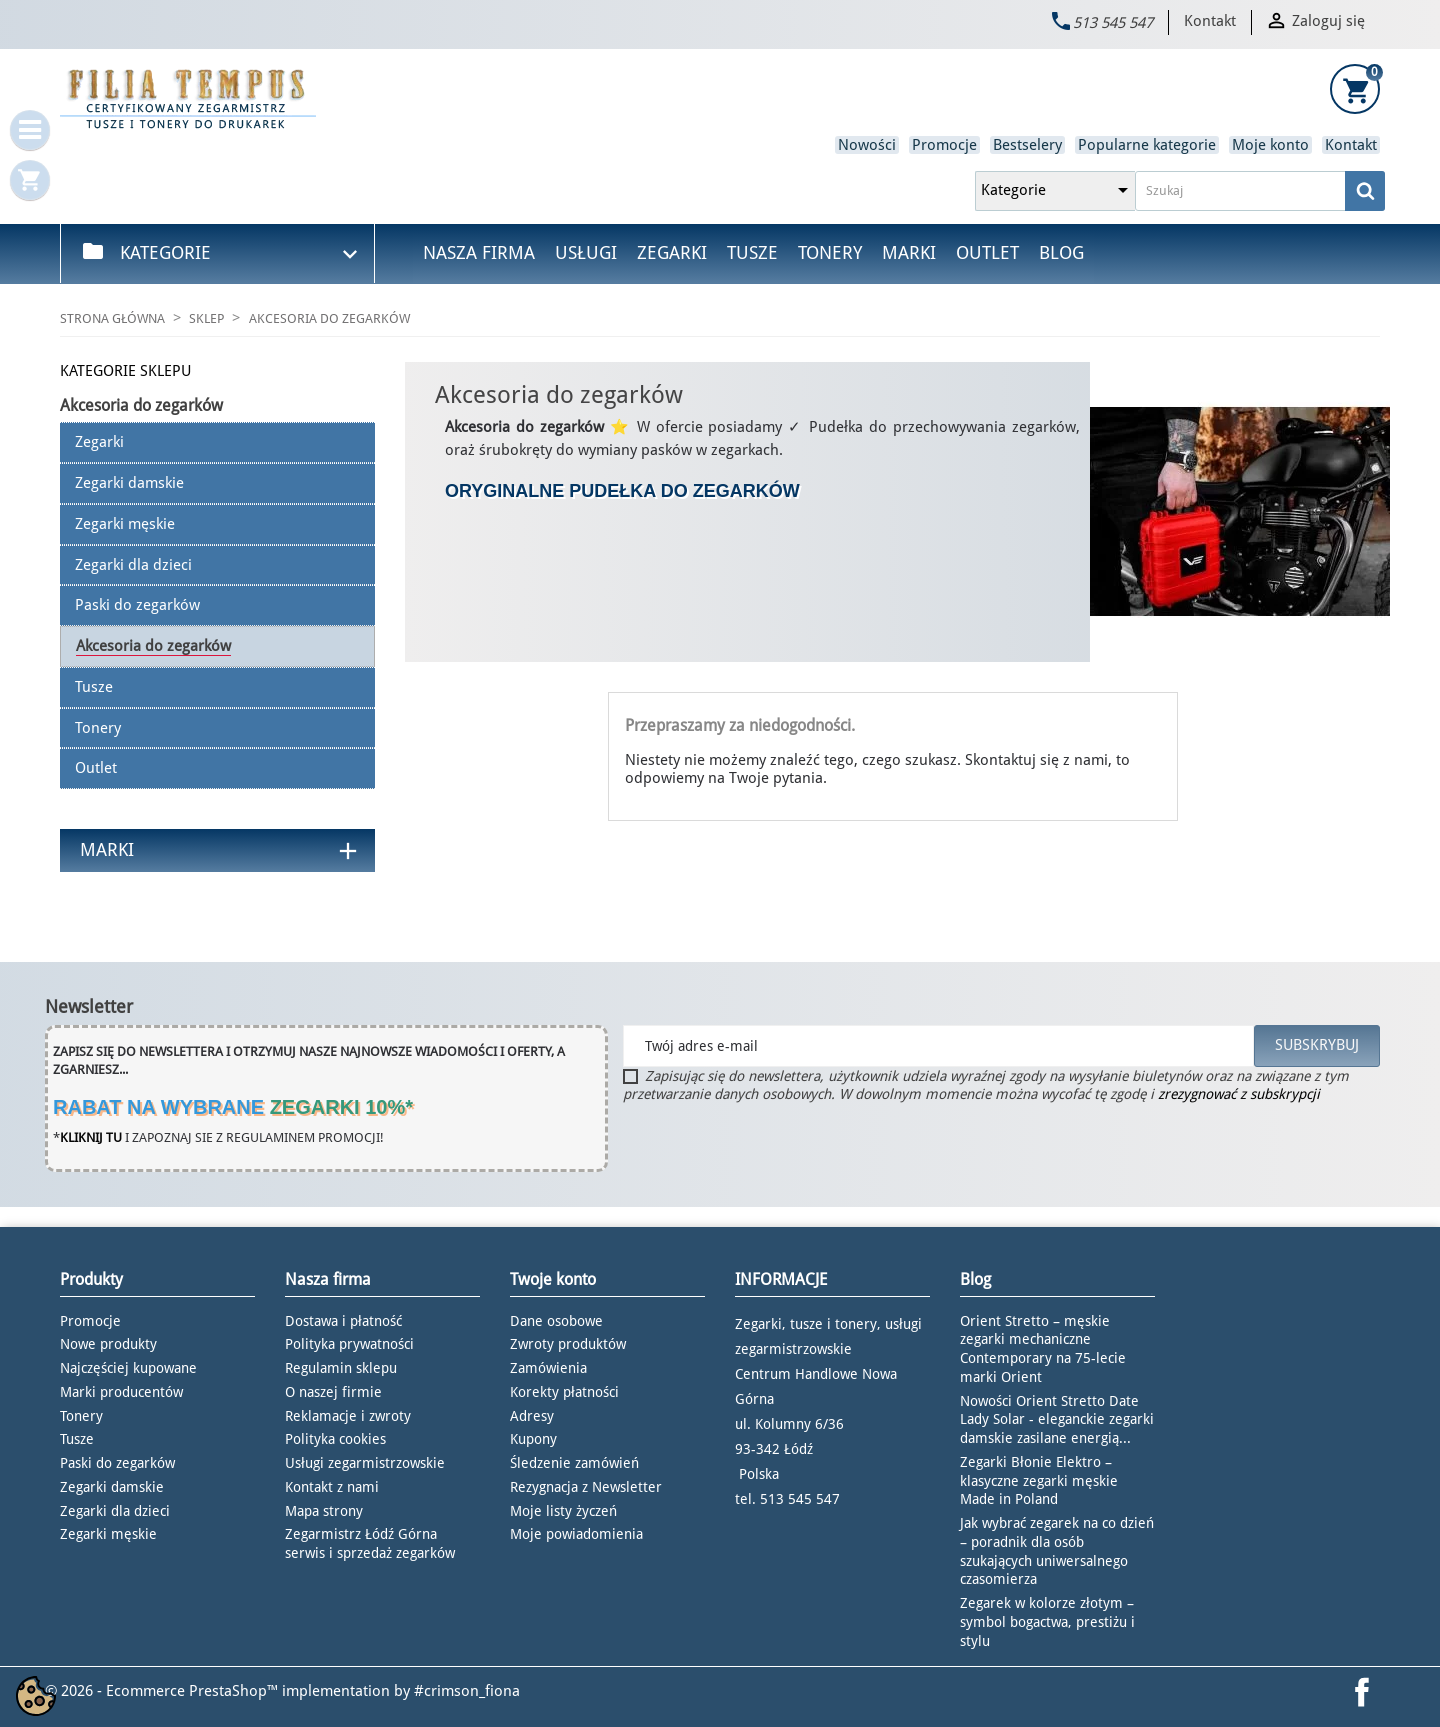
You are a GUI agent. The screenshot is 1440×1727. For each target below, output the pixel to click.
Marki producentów (121, 1392)
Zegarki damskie (112, 1487)
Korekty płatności (564, 1392)
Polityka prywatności (349, 1344)
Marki (909, 252)
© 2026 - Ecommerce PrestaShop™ (163, 1691)
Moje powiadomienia (576, 1534)
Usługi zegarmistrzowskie (365, 1463)
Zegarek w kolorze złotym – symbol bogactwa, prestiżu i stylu (1047, 1622)
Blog (1061, 252)
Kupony (533, 1439)
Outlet (987, 252)
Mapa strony (324, 1511)
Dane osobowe (556, 1321)
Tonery (830, 252)
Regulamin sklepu (341, 1368)
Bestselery (1027, 145)
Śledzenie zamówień (574, 1463)
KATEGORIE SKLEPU (125, 371)
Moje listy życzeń (563, 1511)
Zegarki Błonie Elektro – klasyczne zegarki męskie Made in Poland (1039, 1481)
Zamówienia (548, 1368)
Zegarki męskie (108, 1534)
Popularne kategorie (1147, 145)
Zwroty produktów (568, 1344)
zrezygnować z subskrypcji (1239, 1094)
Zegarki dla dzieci (115, 1511)
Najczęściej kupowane (128, 1368)
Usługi (586, 252)
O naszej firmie (333, 1392)
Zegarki (672, 252)
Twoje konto (553, 1279)
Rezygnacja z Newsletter (586, 1487)
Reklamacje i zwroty (348, 1416)
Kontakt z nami (332, 1487)
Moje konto (1270, 145)
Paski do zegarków (117, 1463)
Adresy (532, 1416)
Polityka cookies (335, 1439)
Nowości (867, 145)
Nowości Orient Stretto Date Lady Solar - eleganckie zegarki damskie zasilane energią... (1057, 1420)
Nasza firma (479, 252)
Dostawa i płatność (343, 1321)
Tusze (752, 252)
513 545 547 (1113, 23)
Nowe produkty (108, 1344)
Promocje (944, 145)
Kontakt (1210, 21)
